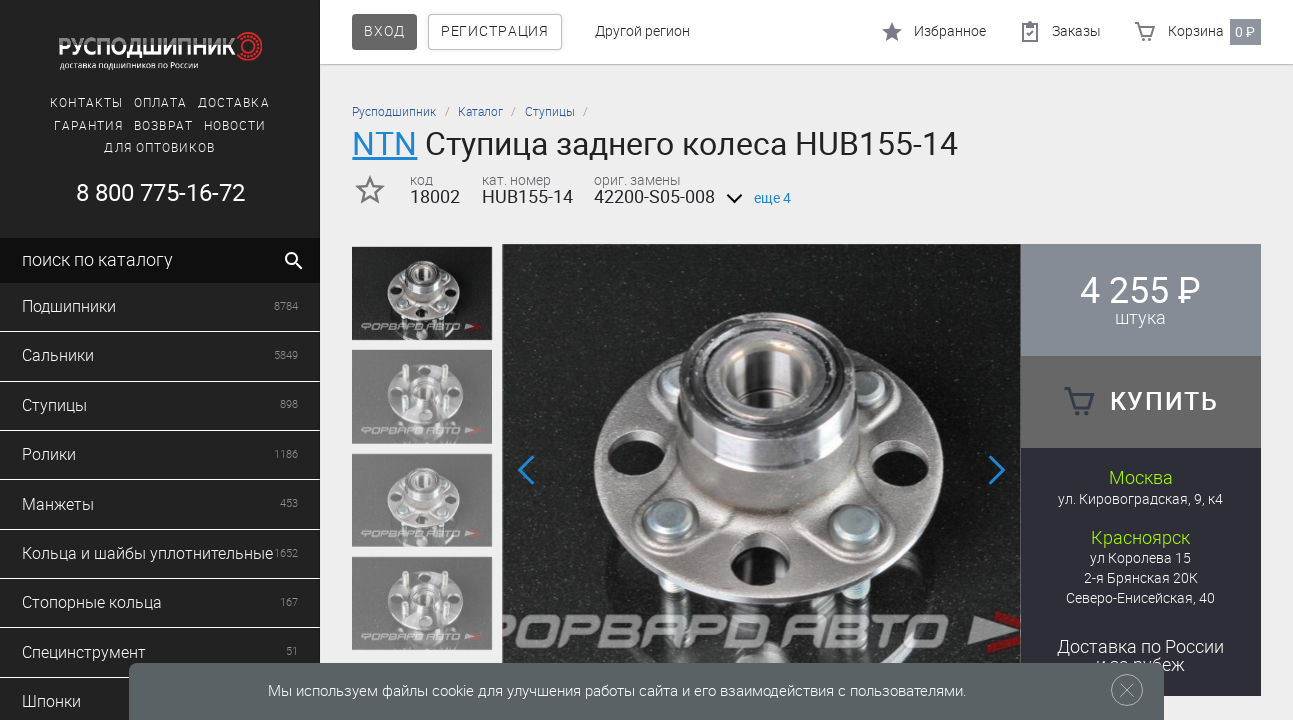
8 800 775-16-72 (160, 193)
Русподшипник (394, 112)
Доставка (234, 103)
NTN (384, 143)
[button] (528, 470)
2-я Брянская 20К (1141, 578)
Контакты (86, 103)
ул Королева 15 (1140, 558)
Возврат (163, 126)
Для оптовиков (159, 148)
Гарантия (89, 126)
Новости (235, 126)
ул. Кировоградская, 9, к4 (1140, 499)
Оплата (160, 103)
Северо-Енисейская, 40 (1140, 598)
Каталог (480, 112)
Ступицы (550, 112)
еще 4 (755, 198)
